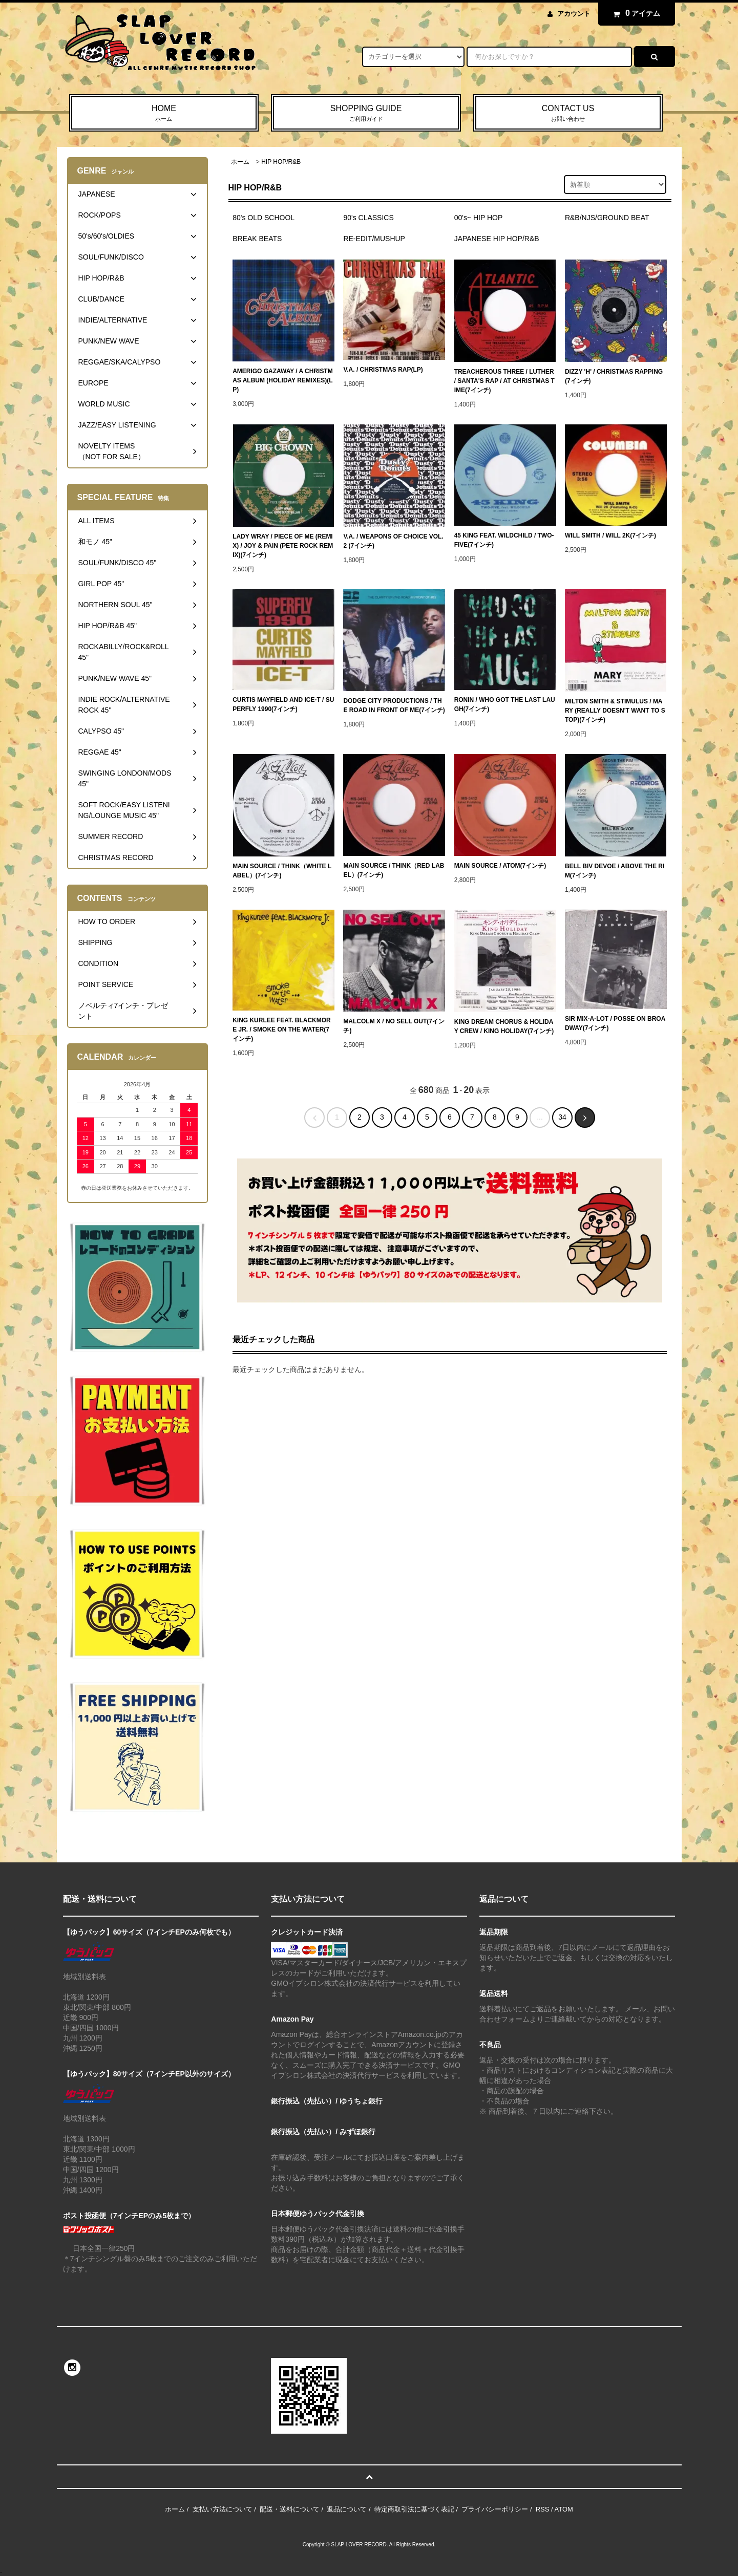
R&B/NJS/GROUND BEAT (607, 217)
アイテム (634, 13)
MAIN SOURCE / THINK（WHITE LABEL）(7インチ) (282, 871)
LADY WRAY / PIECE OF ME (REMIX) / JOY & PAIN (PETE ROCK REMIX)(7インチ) (283, 546)
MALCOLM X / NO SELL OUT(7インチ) (394, 1026)
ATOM (564, 2509)
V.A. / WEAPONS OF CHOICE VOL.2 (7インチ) (393, 541)
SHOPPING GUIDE (366, 113)
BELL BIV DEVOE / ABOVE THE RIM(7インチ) (614, 871)
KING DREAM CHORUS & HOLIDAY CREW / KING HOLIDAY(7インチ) (504, 1026)
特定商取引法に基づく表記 (414, 2509)
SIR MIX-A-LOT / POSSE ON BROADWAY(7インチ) (615, 1023)
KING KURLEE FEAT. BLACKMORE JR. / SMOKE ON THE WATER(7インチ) (282, 1029)
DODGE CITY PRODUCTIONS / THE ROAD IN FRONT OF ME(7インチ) (394, 705)
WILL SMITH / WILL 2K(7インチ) (610, 535)
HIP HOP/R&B (281, 161)
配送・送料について (290, 2509)
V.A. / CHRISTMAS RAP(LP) (383, 369)
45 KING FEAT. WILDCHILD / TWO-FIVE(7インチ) (504, 540)
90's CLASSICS (368, 217)
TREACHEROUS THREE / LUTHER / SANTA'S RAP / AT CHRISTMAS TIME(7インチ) (504, 381)
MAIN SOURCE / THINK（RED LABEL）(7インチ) (393, 870)
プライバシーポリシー (494, 2509)
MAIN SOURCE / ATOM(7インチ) (500, 865)
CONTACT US (568, 113)
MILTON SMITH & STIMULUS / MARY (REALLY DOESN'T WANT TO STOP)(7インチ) (615, 710)
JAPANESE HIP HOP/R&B (496, 238)
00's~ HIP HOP (478, 217)
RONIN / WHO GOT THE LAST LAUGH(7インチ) (504, 704)
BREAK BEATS (257, 238)
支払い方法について (222, 2509)
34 (562, 1117)
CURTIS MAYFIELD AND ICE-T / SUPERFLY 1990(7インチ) (283, 704)
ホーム (240, 161)
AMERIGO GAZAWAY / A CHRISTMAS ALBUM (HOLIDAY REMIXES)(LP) (283, 380)
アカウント (574, 13)
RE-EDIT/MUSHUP (374, 238)
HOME (164, 113)
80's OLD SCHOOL (263, 217)
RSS (543, 2509)
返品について (347, 2509)
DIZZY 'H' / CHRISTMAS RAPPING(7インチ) (614, 376)
